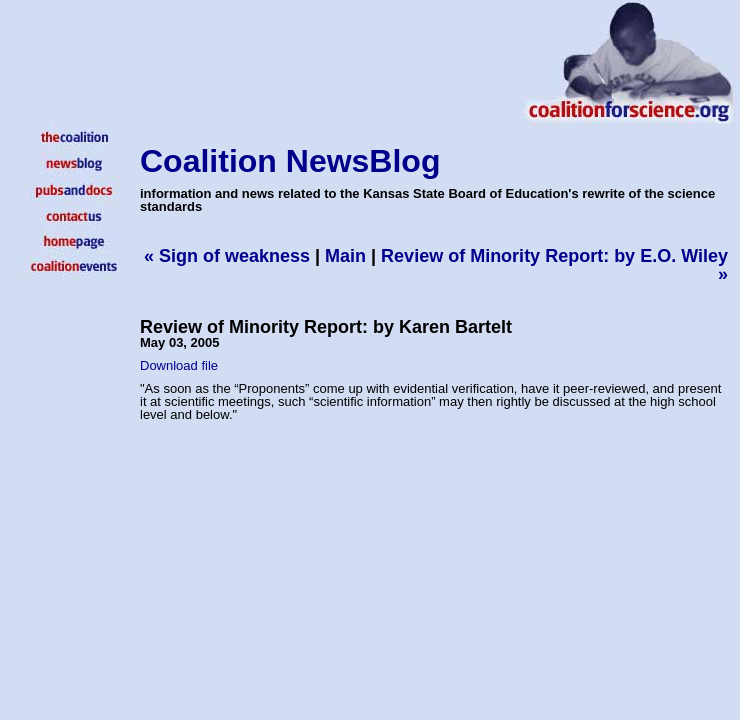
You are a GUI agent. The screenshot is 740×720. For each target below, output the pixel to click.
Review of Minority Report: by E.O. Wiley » (554, 265)
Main (345, 256)
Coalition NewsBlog (290, 161)
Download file (179, 365)
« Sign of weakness (227, 256)
